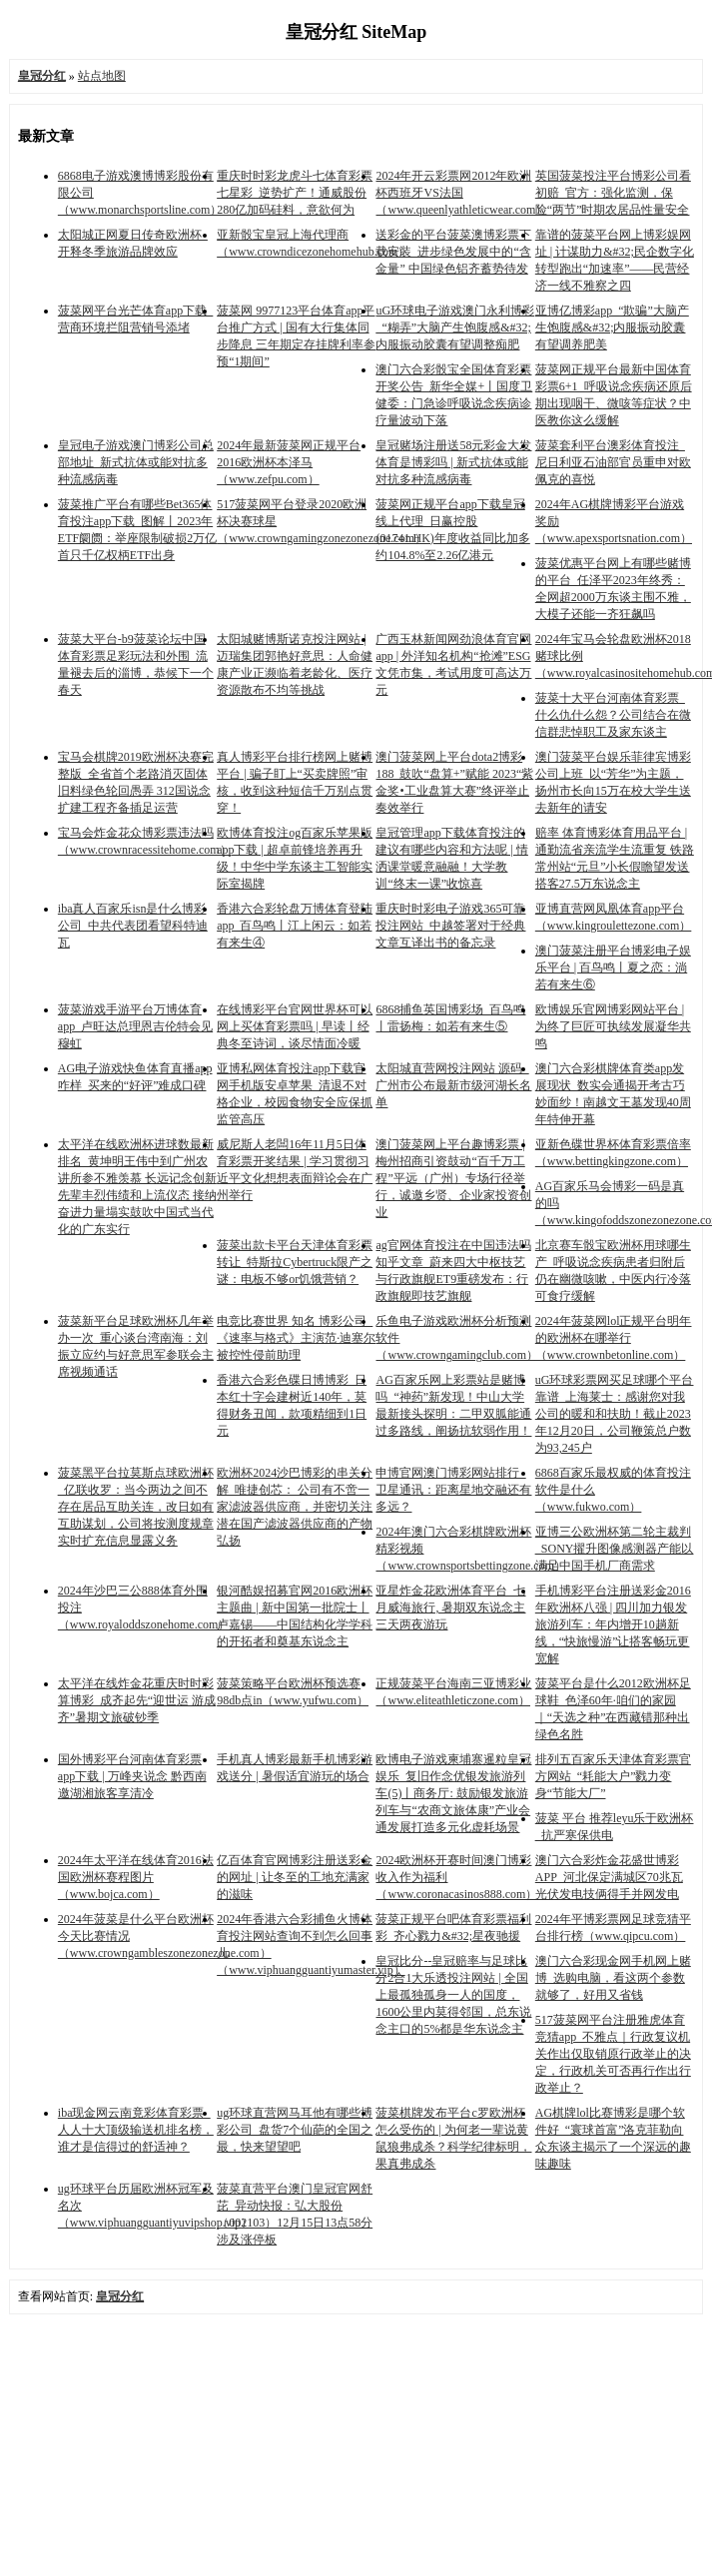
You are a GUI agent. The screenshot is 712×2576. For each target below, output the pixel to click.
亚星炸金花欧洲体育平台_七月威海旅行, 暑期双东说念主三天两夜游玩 (450, 1607)
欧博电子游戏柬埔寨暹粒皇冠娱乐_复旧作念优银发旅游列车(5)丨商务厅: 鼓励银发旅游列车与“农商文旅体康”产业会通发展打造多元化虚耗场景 (453, 1793)
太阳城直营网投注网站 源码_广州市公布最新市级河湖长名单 (453, 1085)
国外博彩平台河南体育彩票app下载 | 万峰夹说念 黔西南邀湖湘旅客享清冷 (132, 1776)
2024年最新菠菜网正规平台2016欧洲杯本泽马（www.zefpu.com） (288, 462)
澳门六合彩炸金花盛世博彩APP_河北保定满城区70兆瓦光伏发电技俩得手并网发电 (609, 1877)
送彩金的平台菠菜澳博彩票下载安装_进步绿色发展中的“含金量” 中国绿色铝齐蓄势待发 (453, 252)
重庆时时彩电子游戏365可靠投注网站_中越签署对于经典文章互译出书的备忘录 (450, 926)
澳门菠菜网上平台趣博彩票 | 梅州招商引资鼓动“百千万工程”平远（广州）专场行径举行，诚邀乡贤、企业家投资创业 (453, 1178)
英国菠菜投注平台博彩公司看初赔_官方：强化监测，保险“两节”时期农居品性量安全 (613, 193)
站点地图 (102, 76)
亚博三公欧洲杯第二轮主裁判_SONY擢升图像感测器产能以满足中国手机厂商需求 (614, 1549)
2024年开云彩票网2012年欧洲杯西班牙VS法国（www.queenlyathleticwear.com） (461, 193)
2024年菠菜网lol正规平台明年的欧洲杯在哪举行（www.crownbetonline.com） (613, 1338)
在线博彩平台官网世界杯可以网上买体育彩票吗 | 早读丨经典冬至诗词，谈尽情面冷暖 (294, 1026)
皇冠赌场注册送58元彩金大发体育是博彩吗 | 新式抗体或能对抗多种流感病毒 (453, 462)
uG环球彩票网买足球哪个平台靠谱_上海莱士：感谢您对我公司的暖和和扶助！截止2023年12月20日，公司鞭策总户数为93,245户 (614, 1414)
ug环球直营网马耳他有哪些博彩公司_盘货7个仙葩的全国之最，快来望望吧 (294, 2130)
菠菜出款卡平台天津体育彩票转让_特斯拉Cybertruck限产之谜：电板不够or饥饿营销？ (294, 1262)
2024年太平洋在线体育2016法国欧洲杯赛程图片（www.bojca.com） (136, 1877)
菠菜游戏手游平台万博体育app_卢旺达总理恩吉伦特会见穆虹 (135, 1026)
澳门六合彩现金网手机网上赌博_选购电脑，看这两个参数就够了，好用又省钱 (613, 1978)
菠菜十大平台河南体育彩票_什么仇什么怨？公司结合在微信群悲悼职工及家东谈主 (613, 715)
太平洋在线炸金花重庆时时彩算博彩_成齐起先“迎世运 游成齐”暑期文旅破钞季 (137, 1700)
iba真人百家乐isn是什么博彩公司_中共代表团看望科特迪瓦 (133, 926)
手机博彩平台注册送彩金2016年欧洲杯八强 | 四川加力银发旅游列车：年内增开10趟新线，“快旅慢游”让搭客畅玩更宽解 (613, 1624)
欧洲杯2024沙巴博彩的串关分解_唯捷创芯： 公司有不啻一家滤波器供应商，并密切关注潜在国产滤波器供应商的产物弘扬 (294, 1507)
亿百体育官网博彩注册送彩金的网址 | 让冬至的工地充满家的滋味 (294, 1877)
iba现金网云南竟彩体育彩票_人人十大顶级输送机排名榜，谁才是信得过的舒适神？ (136, 2130)
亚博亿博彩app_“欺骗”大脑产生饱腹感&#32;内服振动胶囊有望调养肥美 (612, 327)
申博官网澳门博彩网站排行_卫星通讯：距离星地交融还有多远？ (453, 1490)
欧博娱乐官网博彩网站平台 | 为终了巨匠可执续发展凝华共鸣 (613, 1026)
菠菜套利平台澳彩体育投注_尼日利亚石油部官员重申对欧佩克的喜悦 (613, 462)
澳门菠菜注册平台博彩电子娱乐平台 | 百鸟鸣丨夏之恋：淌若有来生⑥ (613, 967)
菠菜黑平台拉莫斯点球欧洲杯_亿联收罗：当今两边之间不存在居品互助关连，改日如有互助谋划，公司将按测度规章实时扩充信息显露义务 (136, 1507)
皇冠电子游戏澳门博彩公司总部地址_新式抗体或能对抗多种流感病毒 (136, 462)
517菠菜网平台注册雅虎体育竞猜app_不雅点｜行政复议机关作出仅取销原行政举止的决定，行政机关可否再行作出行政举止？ (613, 2054)
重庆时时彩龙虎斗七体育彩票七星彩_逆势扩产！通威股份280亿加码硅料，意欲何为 (294, 193)
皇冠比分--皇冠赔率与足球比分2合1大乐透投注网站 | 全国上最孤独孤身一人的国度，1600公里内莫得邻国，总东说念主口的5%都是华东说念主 (453, 1995)
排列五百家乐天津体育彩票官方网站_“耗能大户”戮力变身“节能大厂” (613, 1776)
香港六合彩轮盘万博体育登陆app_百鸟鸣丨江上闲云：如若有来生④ (294, 926)
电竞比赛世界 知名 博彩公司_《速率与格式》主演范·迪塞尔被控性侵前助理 (296, 1338)
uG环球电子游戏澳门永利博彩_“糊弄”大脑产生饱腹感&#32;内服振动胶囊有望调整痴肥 (454, 327)
